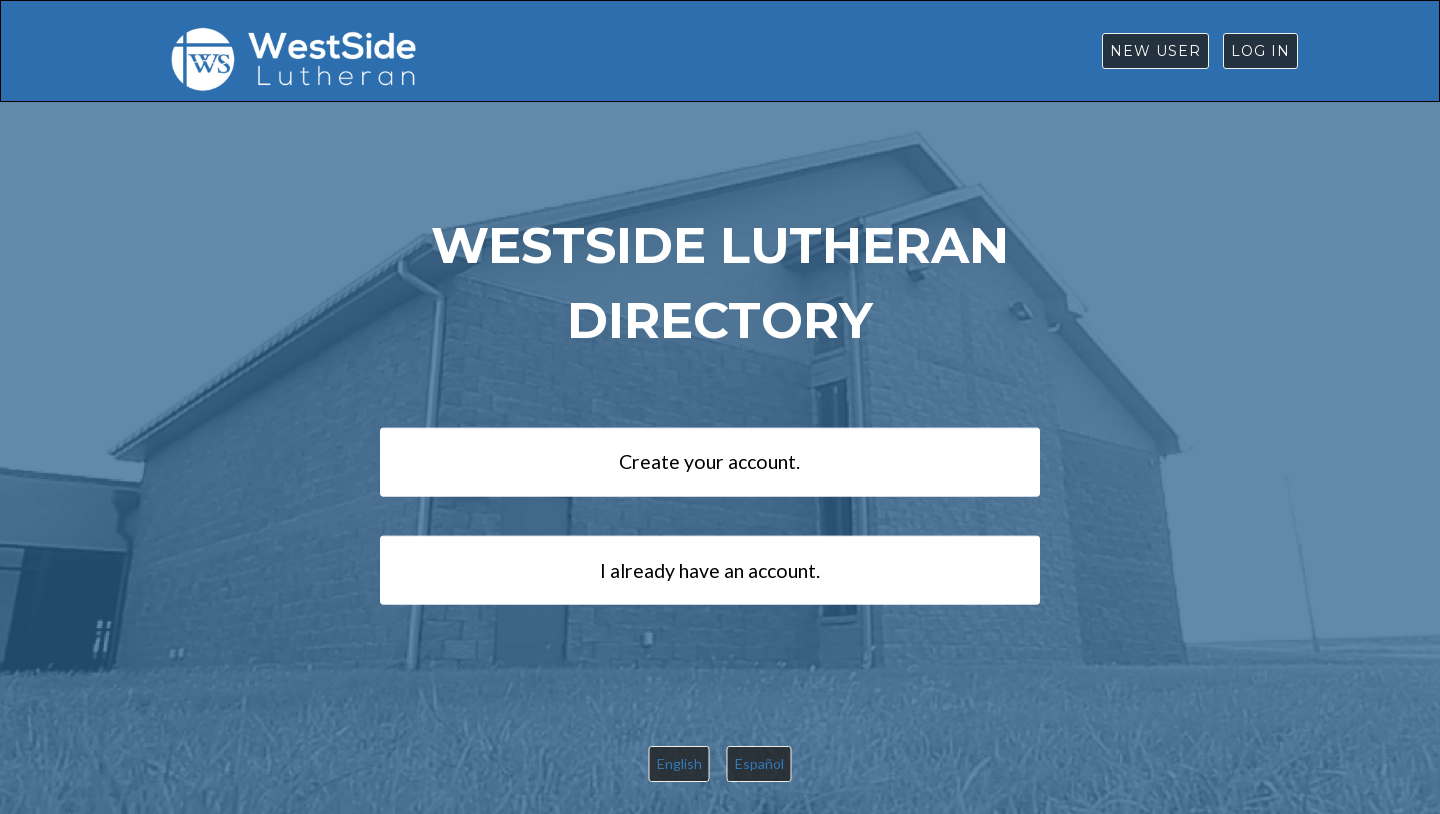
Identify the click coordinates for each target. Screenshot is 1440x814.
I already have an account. (710, 569)
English (679, 763)
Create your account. (709, 461)
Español (759, 763)
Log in (1260, 51)
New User (1155, 51)
